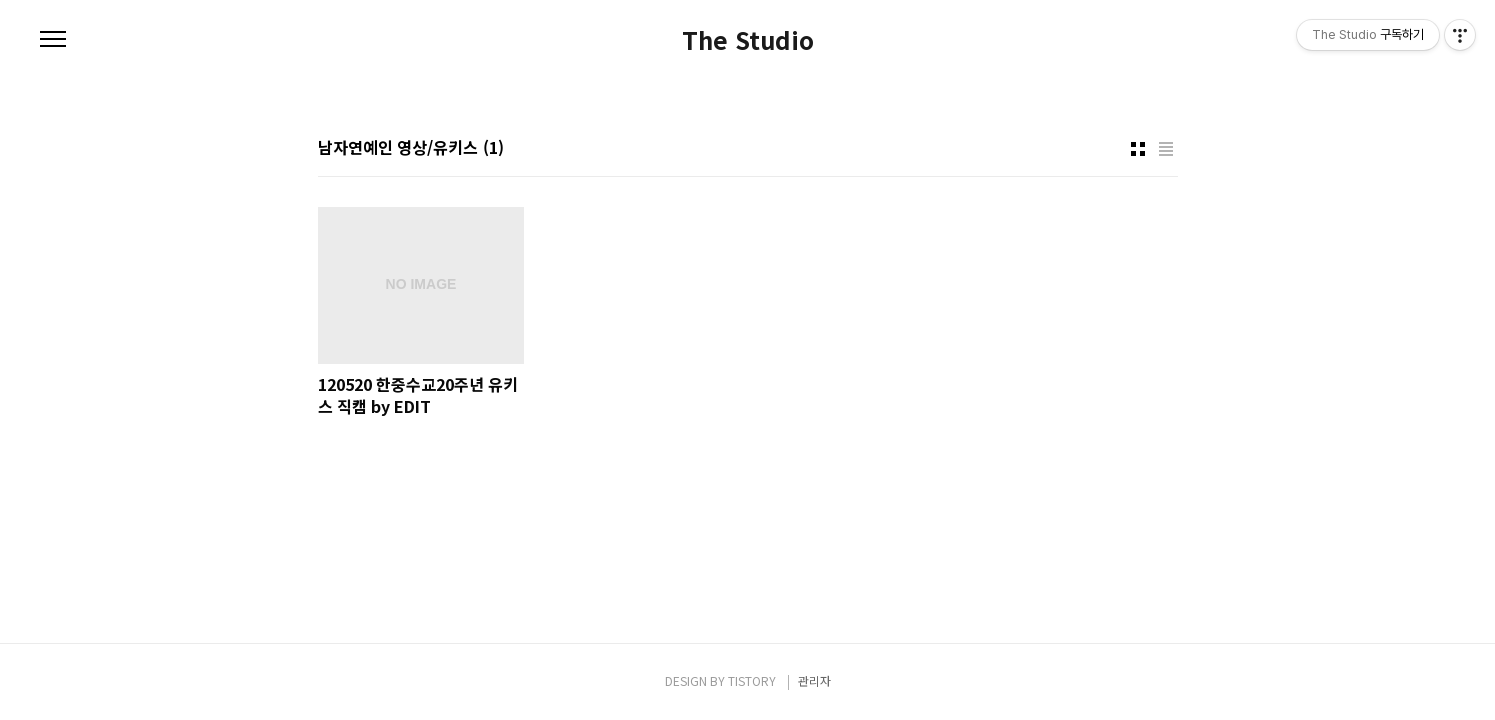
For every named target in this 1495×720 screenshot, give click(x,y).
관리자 (814, 680)
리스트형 (1166, 149)
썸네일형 (1138, 149)
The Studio (748, 40)
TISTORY (752, 680)
